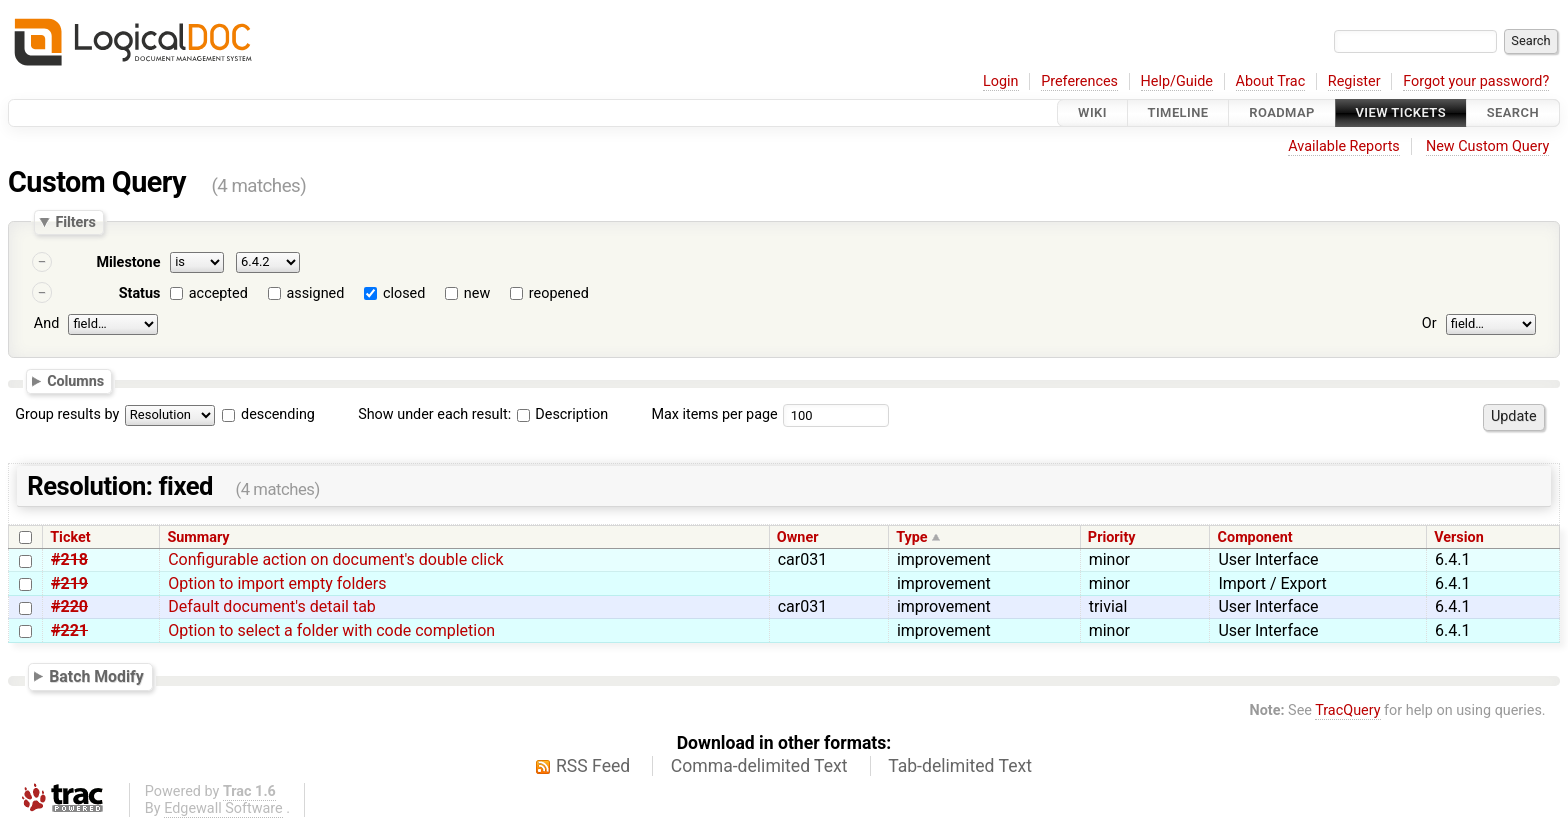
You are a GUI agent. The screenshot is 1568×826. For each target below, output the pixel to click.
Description (562, 414)
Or (1429, 323)
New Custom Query (1487, 146)
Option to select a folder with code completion (331, 630)
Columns (75, 380)
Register (1354, 81)
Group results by (67, 414)
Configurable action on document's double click (336, 559)
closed (404, 293)
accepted (218, 293)
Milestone (128, 262)
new (477, 293)
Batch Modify (96, 676)
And (46, 323)
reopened (559, 293)
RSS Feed (593, 766)
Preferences (1079, 81)
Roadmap (1282, 112)
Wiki (1092, 112)
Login (1001, 81)
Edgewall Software (223, 808)
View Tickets (1401, 112)
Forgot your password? (1476, 81)
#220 (69, 606)
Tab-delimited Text (960, 766)
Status (140, 293)
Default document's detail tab (272, 606)
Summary (198, 537)
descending (278, 414)
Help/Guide (1177, 81)
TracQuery (1347, 710)
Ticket (70, 537)
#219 (69, 583)
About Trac (1271, 81)
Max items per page (714, 414)
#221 (69, 630)
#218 (69, 559)
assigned (315, 293)
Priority (1112, 537)
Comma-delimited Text (759, 766)
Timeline (1178, 112)
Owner (798, 537)
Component (1255, 537)
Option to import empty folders (277, 583)
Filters (75, 222)
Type (911, 537)
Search (1513, 112)
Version (1459, 537)
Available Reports (1344, 146)
